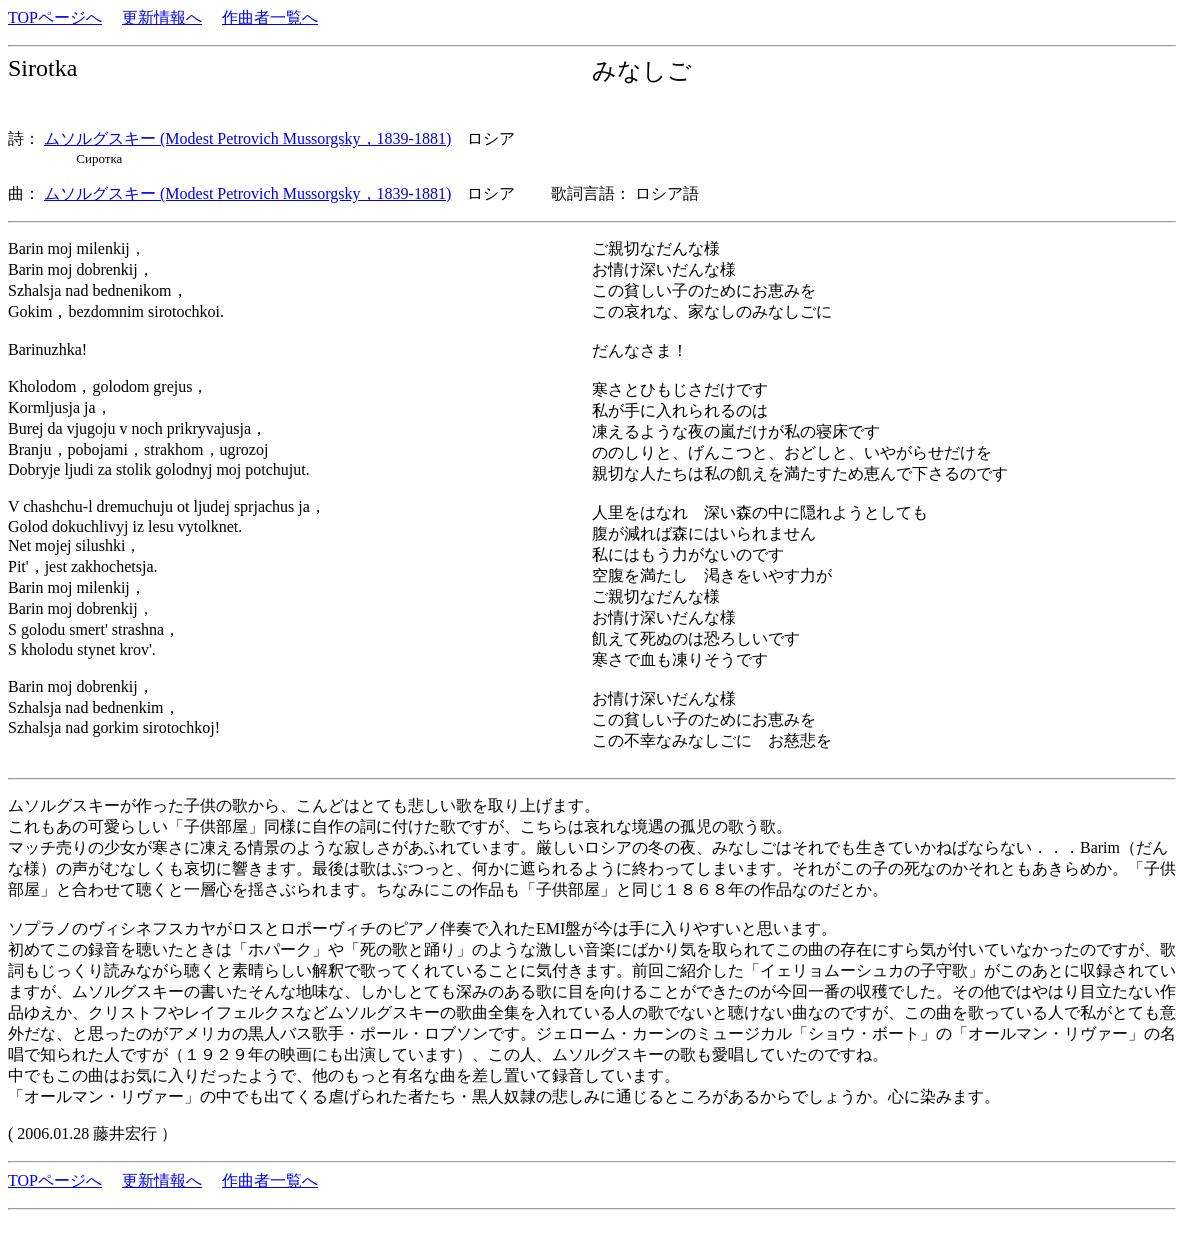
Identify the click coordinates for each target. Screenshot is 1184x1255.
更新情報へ (162, 17)
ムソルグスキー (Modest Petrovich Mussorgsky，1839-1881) (247, 138)
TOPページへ (55, 17)
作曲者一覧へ (270, 17)
